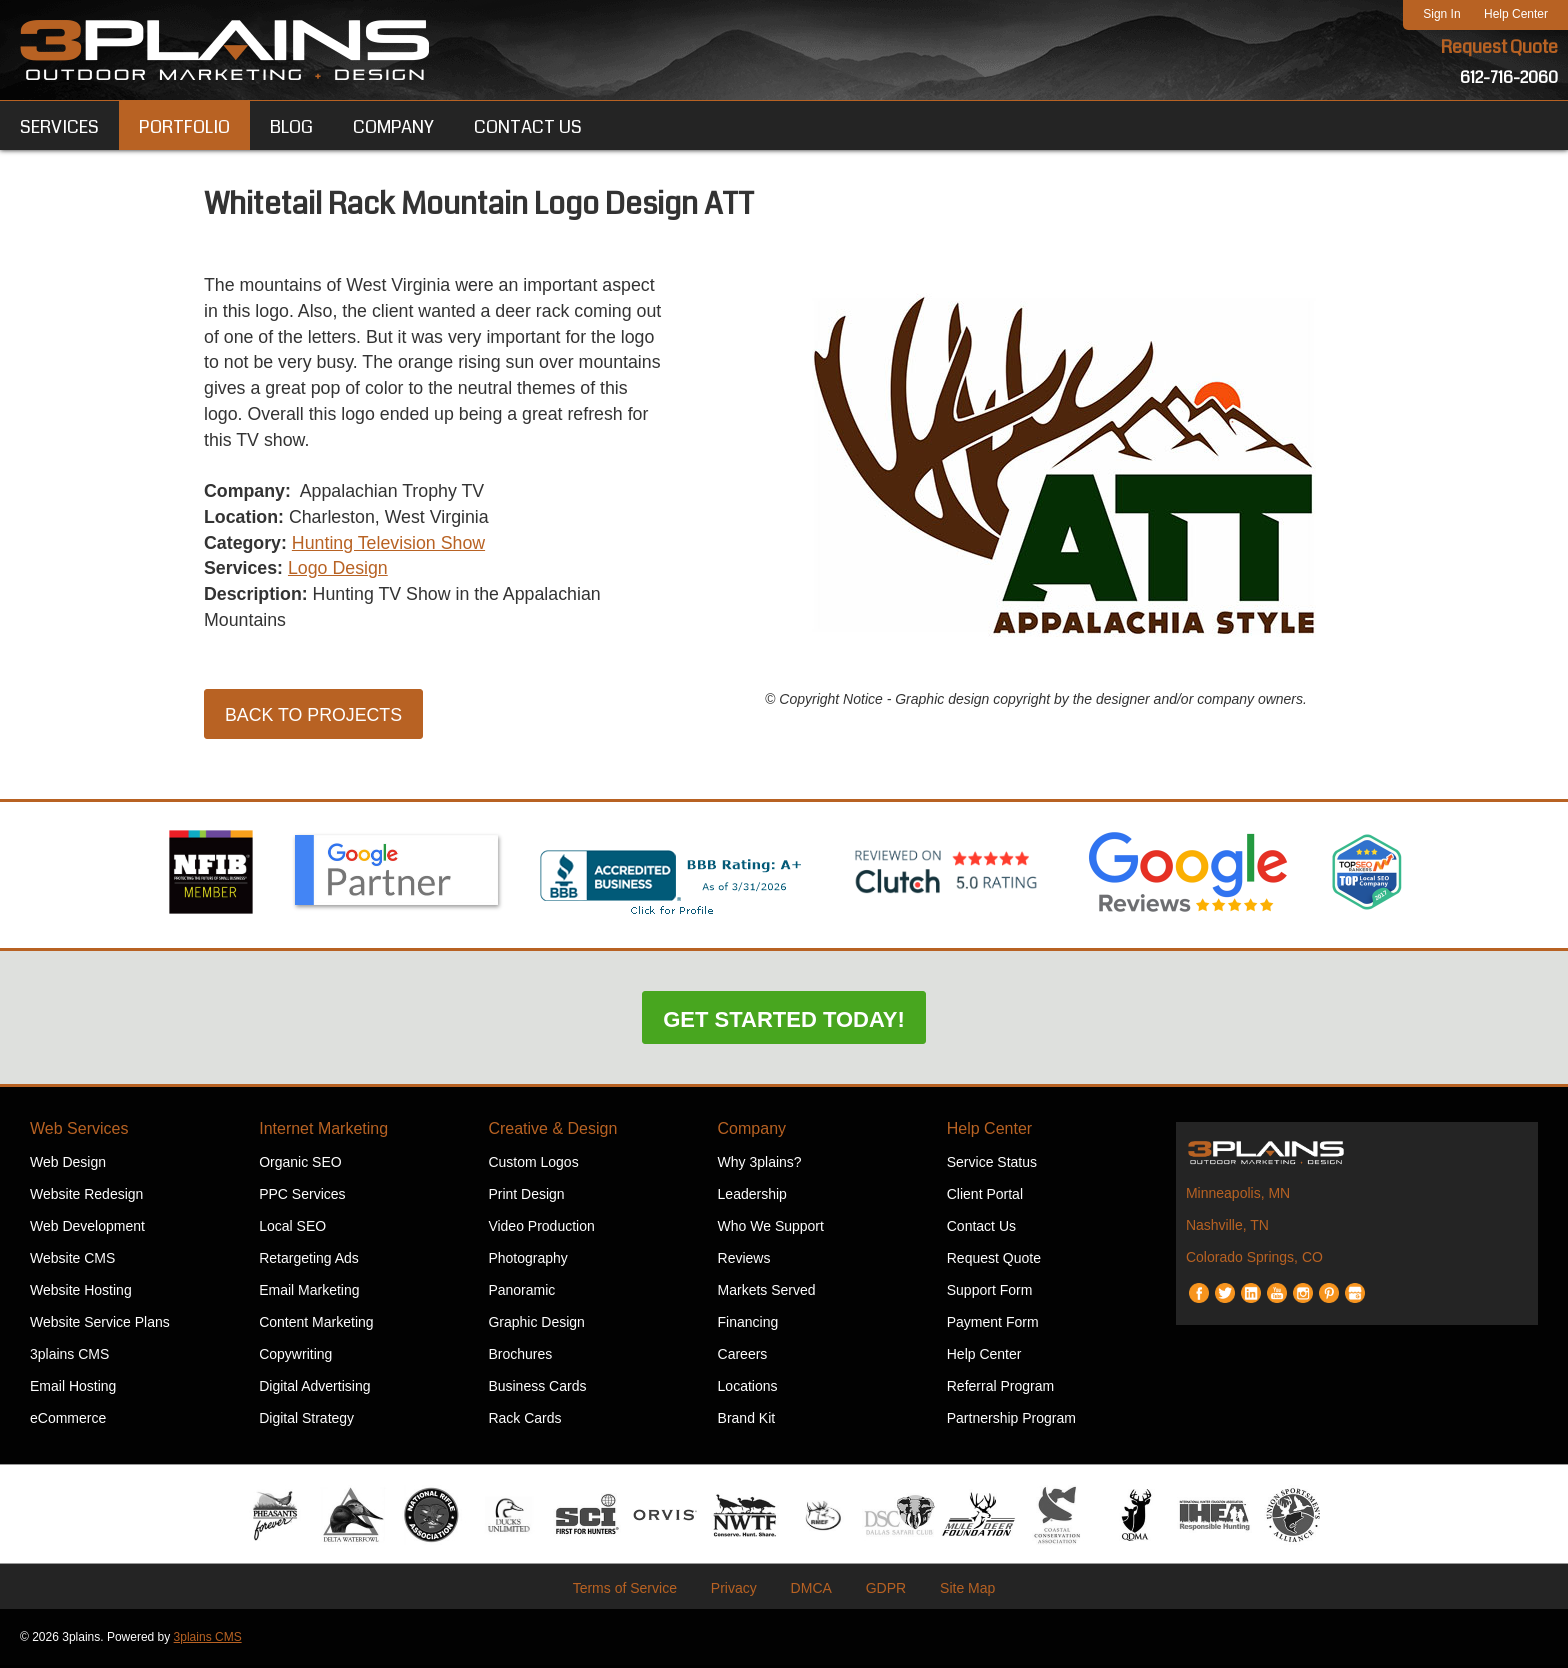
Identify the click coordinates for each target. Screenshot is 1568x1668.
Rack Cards (524, 1421)
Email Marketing (309, 1293)
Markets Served (767, 1293)
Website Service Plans (100, 1325)
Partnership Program (1011, 1421)
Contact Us (981, 1229)
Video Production (541, 1229)
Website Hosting (81, 1293)
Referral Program (1000, 1389)
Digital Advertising (314, 1389)
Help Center (1516, 14)
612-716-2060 (1509, 77)
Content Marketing (316, 1325)
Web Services (79, 1131)
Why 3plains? (760, 1165)
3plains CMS (69, 1357)
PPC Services (302, 1197)
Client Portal (985, 1197)
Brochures (520, 1357)
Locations (748, 1389)
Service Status (992, 1165)
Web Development (87, 1229)
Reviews (744, 1261)
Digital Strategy (306, 1421)
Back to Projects (314, 719)
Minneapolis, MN (1238, 1196)
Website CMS (72, 1261)
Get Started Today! (784, 1022)
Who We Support (771, 1229)
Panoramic (521, 1293)
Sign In (1441, 14)
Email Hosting (73, 1389)
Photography (527, 1261)
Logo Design (339, 572)
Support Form (990, 1293)
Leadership (752, 1197)
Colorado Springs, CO (1254, 1260)
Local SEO (292, 1229)
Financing (748, 1325)
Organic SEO (300, 1165)
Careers (743, 1357)
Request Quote (1499, 48)
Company (752, 1131)
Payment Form (993, 1325)
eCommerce (68, 1421)
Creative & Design (552, 1131)
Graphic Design (536, 1325)
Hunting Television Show (391, 546)
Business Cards (537, 1389)
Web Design (68, 1165)
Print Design (526, 1197)
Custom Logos (533, 1165)
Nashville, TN (1227, 1228)
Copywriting (295, 1357)
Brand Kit (747, 1421)
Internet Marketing (323, 1131)
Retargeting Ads (309, 1261)
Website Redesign (86, 1197)
